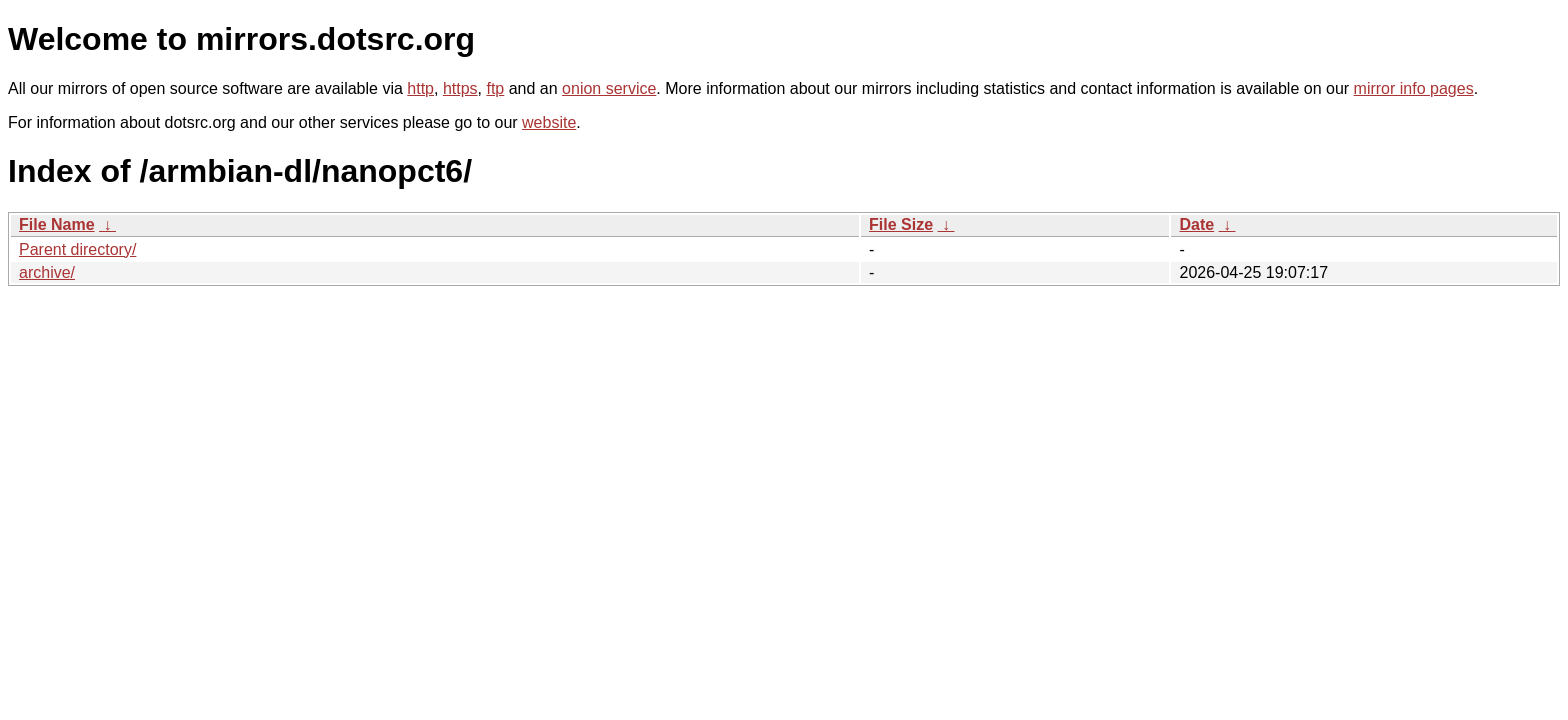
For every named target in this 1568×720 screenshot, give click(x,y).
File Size (901, 224)
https (460, 88)
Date (1196, 224)
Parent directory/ (77, 249)
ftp (495, 88)
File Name (57, 224)
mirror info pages (1414, 88)
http (420, 88)
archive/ (47, 272)
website (549, 122)
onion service (609, 88)
